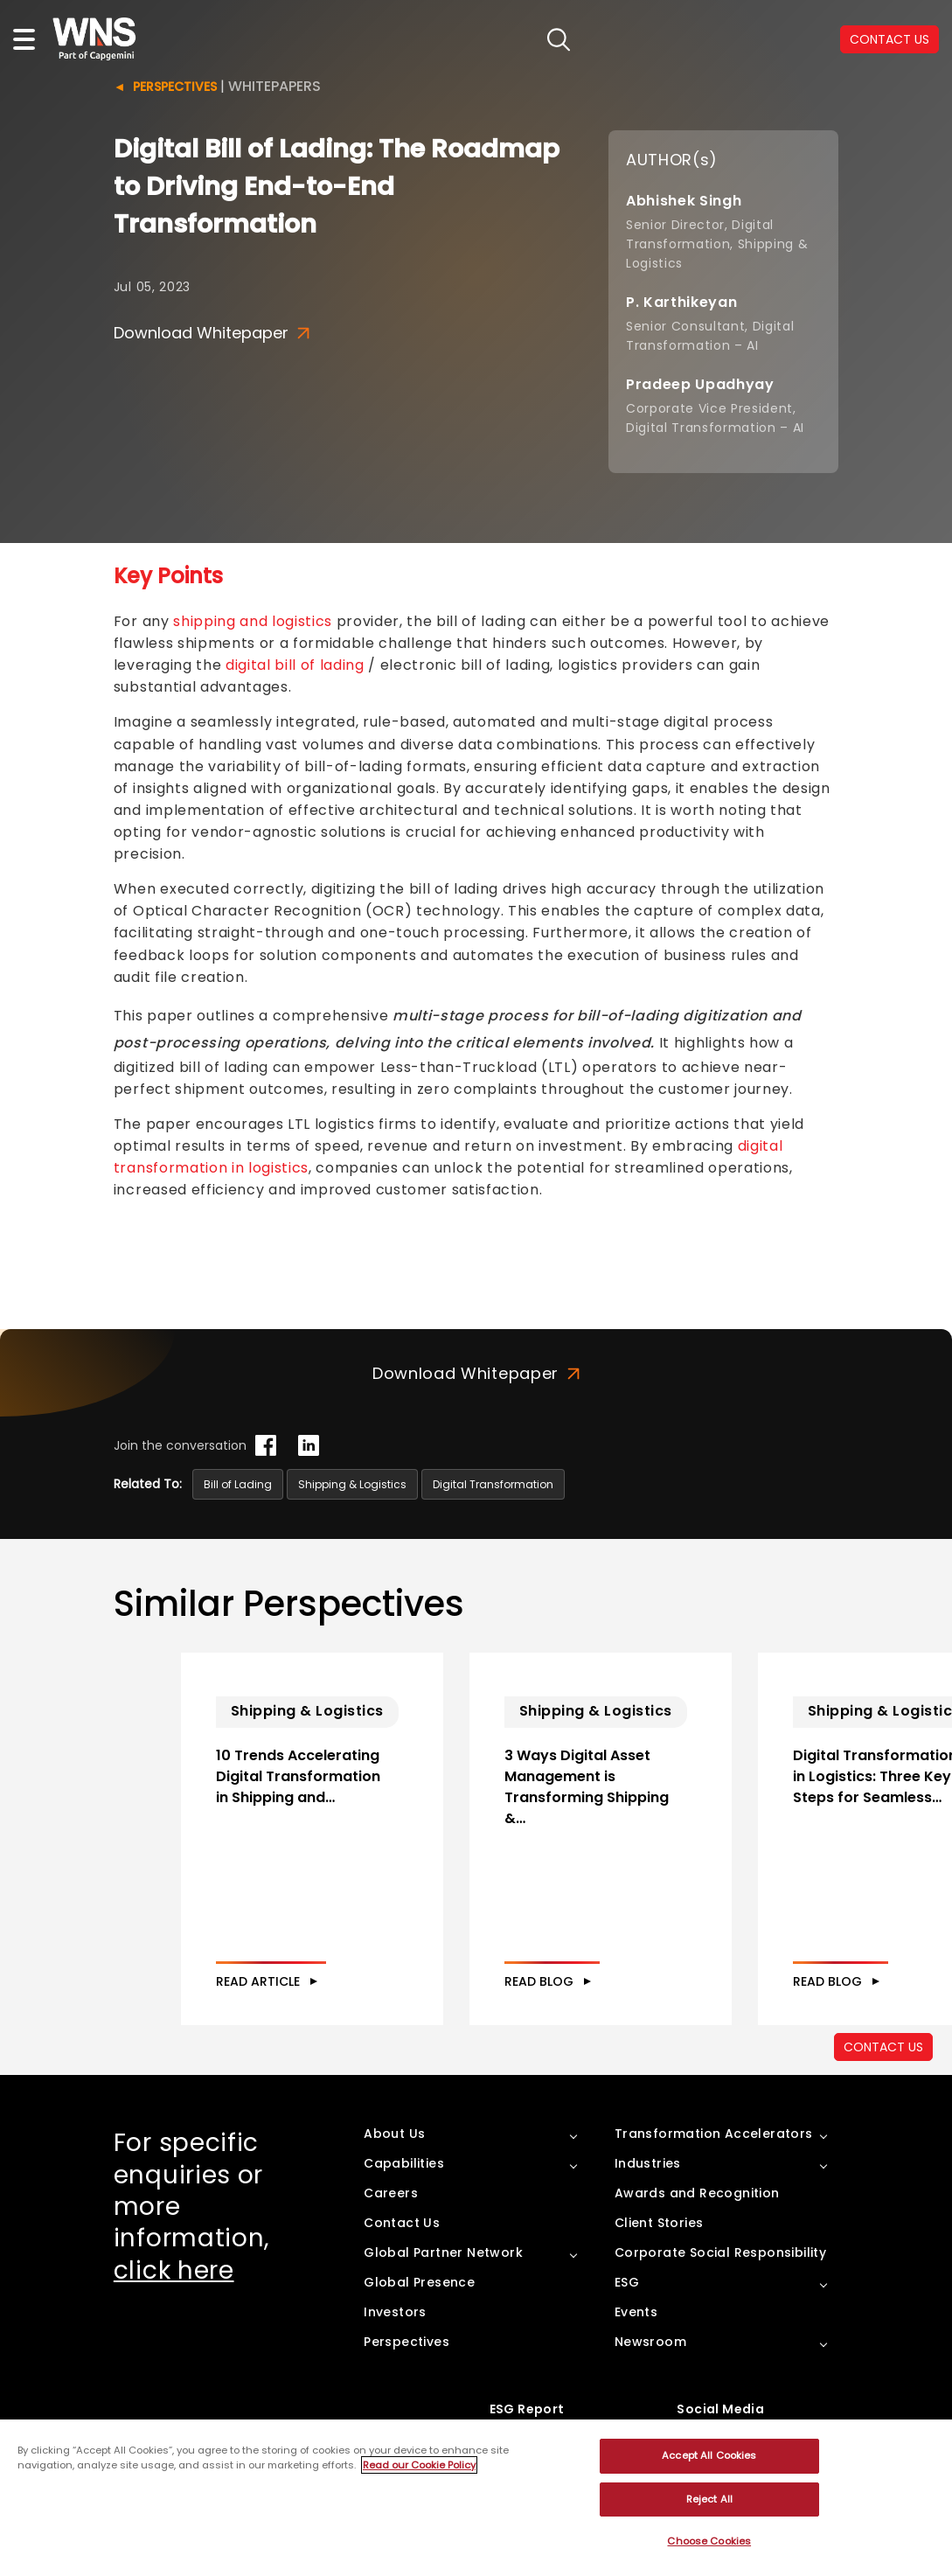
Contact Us (402, 2223)
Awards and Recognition (697, 2193)
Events (636, 2312)
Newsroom (650, 2342)
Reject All (709, 2499)
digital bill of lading (295, 665)
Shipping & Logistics (352, 1484)
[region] (476, 2497)
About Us (394, 2133)
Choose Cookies (709, 2541)
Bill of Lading (238, 1484)
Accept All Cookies (709, 2455)
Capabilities (404, 2163)
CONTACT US (889, 39)
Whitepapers (274, 86)
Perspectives (175, 86)
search (558, 39)
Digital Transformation (493, 1484)
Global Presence (419, 2282)
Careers (391, 2193)
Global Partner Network (443, 2252)
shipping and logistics (252, 621)
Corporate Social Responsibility (720, 2252)
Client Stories (659, 2223)
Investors (395, 2312)
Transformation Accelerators (714, 2133)
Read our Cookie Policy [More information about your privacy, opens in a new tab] (419, 2465)
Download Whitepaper (211, 333)
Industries (648, 2163)
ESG (627, 2282)
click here (174, 2270)
